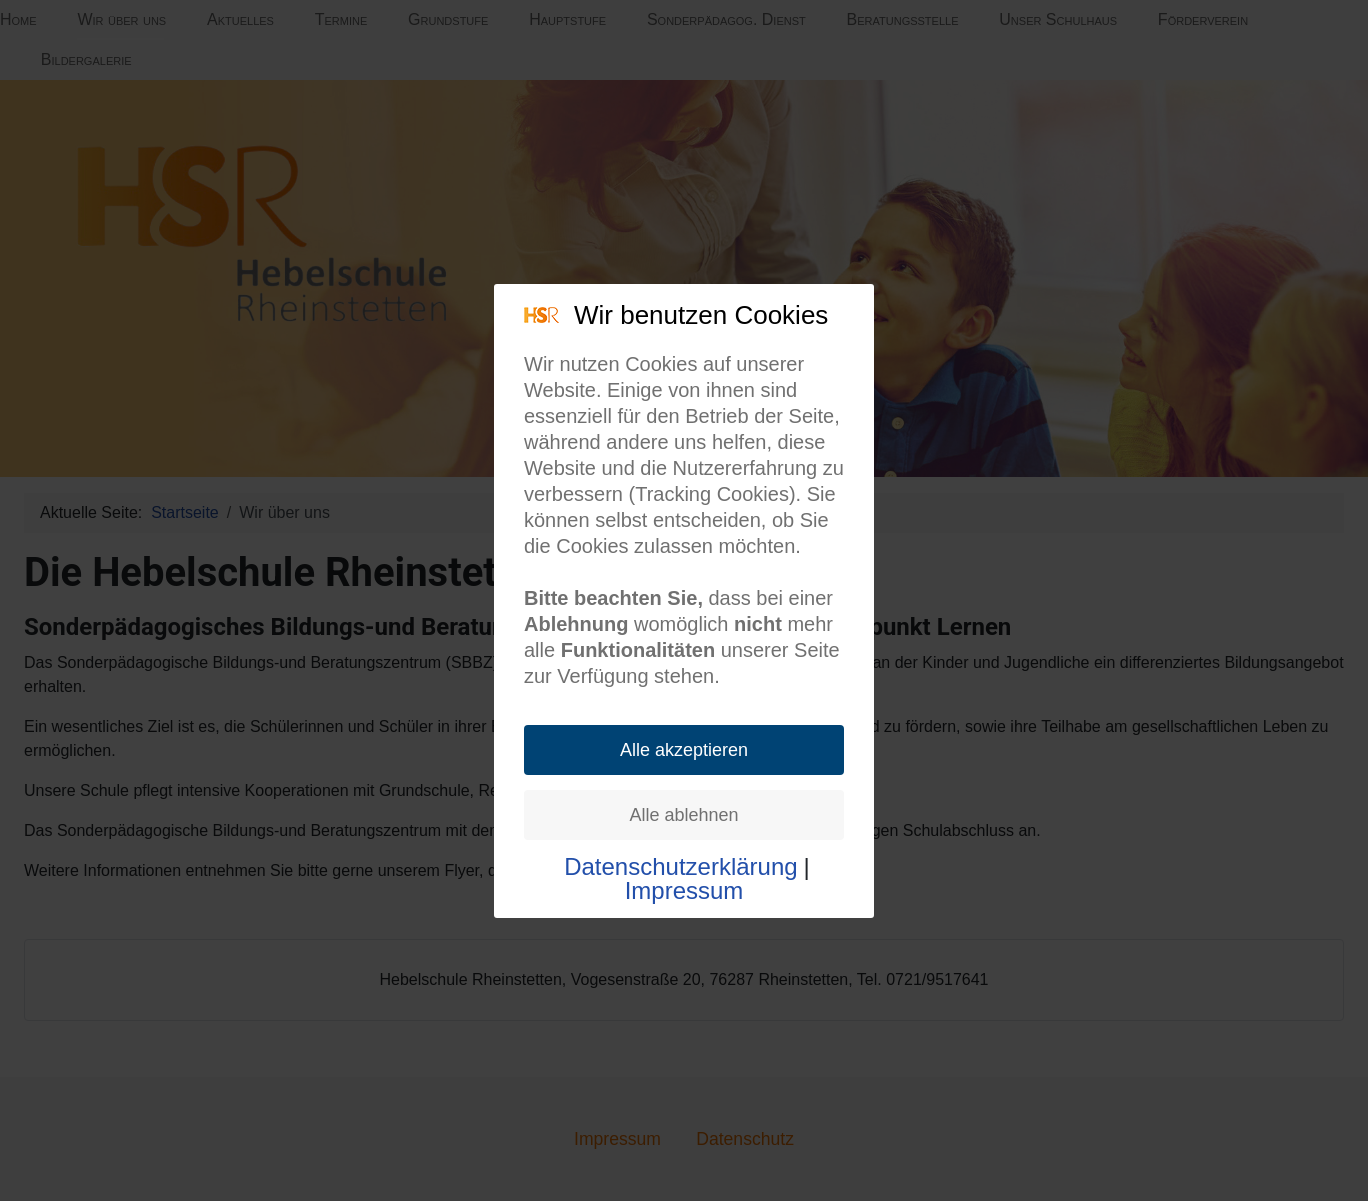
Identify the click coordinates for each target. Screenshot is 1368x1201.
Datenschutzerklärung (680, 867)
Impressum (684, 891)
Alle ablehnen (683, 815)
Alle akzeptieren (684, 750)
